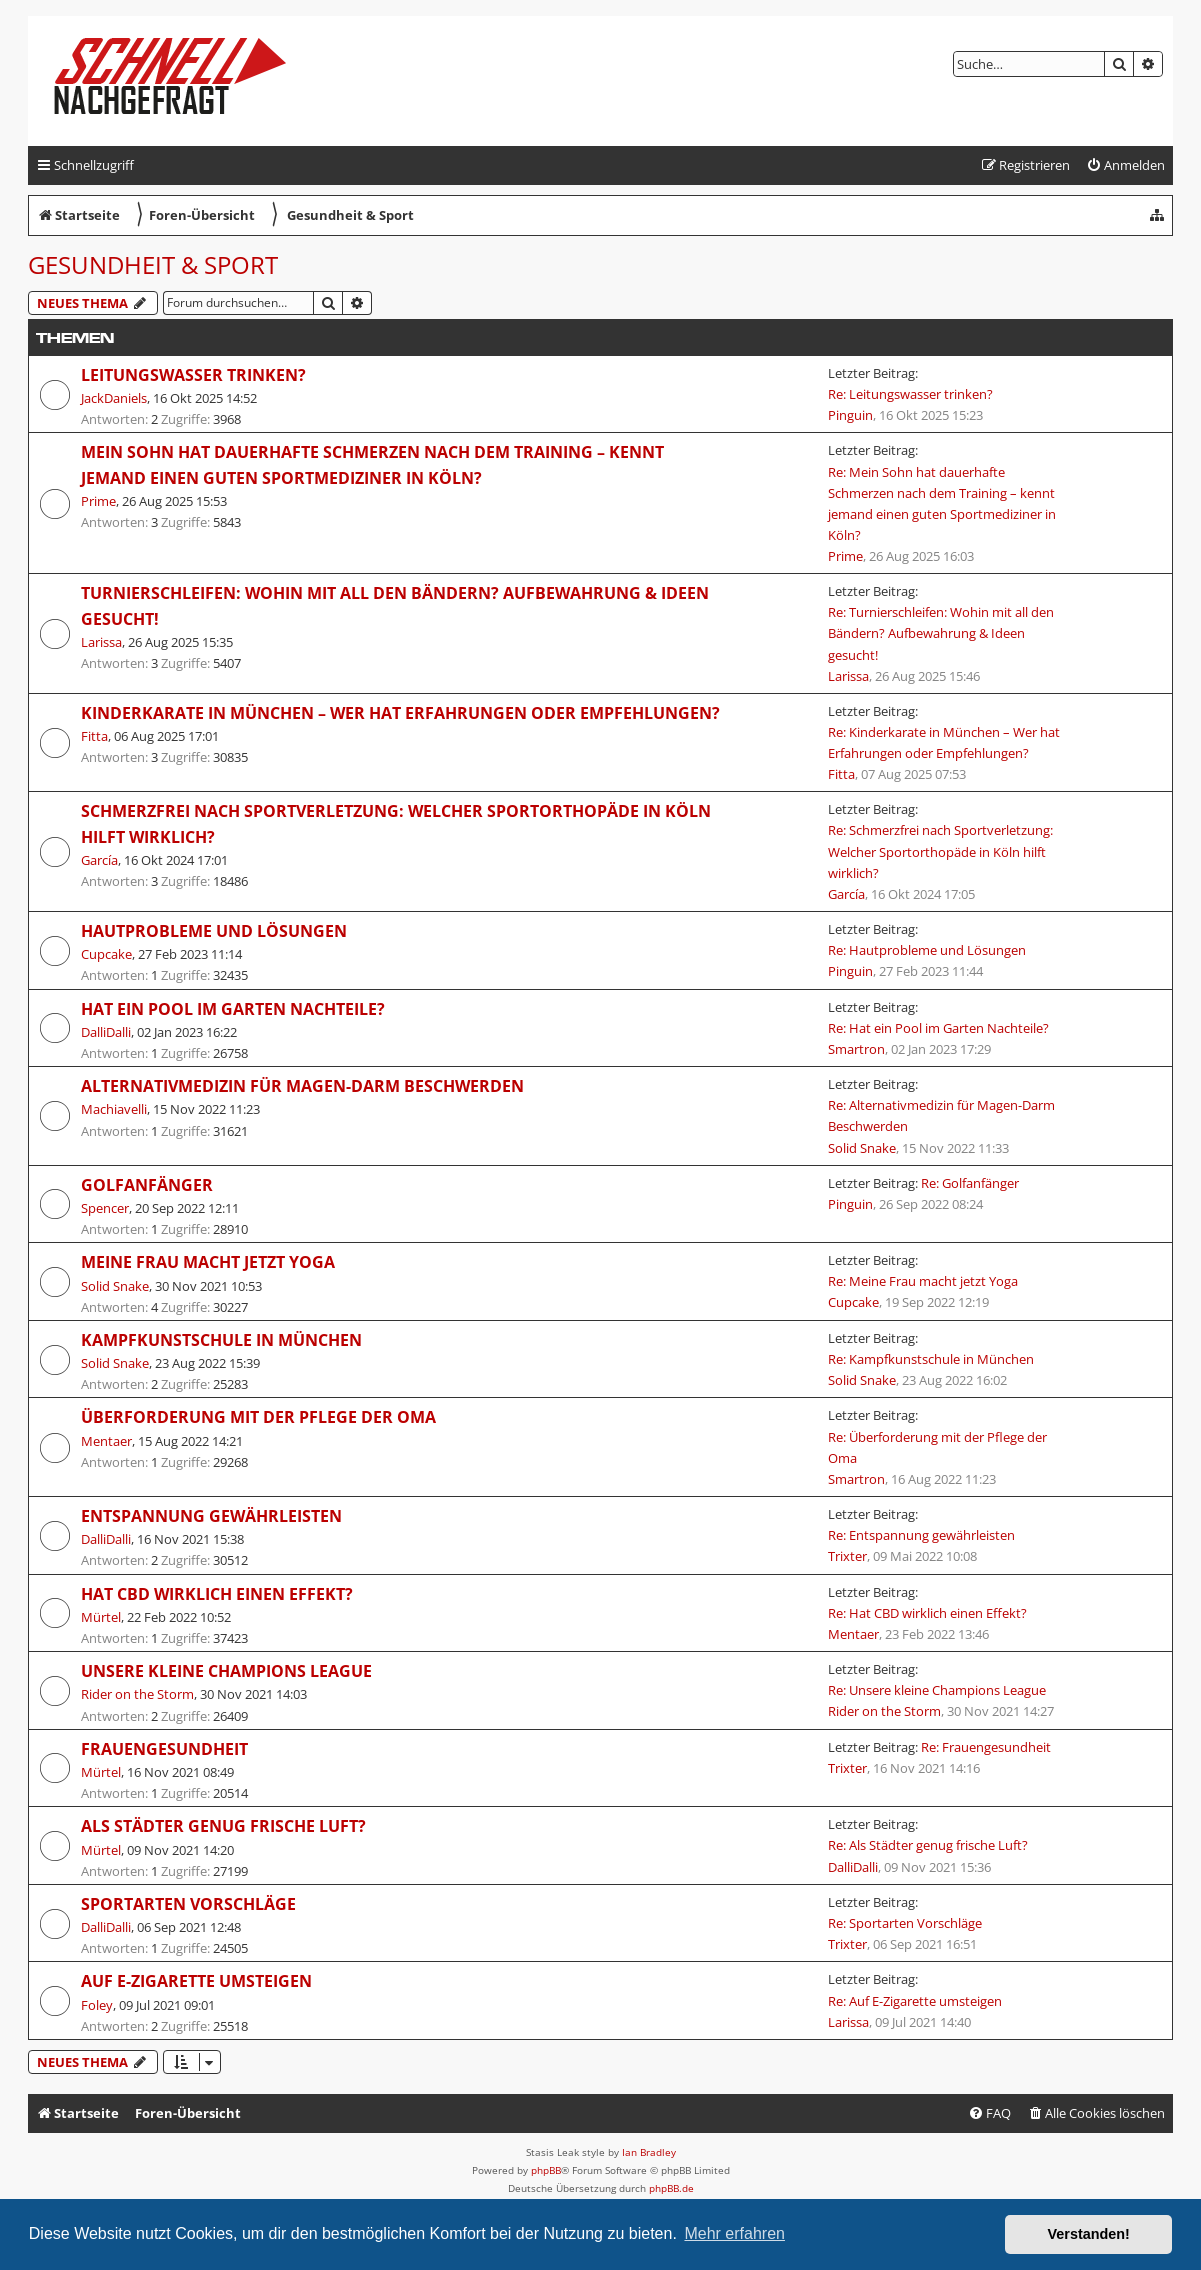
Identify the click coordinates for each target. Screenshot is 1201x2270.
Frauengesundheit (164, 1749)
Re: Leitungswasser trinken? (910, 394)
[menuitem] (1125, 165)
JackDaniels (114, 398)
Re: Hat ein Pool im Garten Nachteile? (938, 1028)
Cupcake (106, 954)
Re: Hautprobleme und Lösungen (927, 950)
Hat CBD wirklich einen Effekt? (217, 1594)
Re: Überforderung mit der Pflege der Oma (937, 1447)
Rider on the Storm (137, 1694)
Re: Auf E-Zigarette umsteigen (915, 2001)
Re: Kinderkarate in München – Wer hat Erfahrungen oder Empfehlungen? (944, 742)
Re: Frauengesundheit (986, 1747)
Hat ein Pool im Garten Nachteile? (233, 1009)
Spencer (105, 1208)
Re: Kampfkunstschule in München (931, 1359)
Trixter (847, 1556)
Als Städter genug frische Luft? (223, 1826)
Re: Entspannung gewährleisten (921, 1535)
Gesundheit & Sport (153, 264)
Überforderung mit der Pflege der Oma (258, 1417)
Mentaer (106, 1441)
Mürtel (101, 1617)
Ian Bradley (649, 2152)
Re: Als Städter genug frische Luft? (928, 1845)
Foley (97, 2005)
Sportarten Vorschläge (188, 1904)
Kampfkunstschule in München (221, 1340)
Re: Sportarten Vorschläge (905, 1923)
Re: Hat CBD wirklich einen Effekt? (927, 1613)
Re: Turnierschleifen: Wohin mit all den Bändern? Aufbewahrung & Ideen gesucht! (941, 633)
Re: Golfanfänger (970, 1183)
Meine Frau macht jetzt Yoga (208, 1262)
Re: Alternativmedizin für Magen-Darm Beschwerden (941, 1115)
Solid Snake (862, 1148)
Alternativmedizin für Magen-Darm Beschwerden (302, 1086)
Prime (98, 501)
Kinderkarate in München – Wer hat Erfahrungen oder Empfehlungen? (400, 713)
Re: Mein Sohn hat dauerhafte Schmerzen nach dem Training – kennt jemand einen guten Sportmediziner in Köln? (942, 503)
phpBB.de (671, 2188)
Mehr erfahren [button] (734, 2233)
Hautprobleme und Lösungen (214, 931)
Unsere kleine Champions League (226, 1671)
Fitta (94, 736)
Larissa (101, 642)
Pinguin (850, 415)
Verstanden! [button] (1089, 2234)
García (99, 860)
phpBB (546, 2170)
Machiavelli (114, 1109)
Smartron (856, 1049)
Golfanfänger (147, 1185)
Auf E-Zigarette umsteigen (196, 1981)
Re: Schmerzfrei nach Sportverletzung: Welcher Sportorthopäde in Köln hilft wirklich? (940, 851)
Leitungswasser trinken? (193, 375)
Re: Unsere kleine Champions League (937, 1690)
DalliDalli (106, 1032)
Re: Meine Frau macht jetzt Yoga (923, 1281)
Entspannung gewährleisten (211, 1516)
